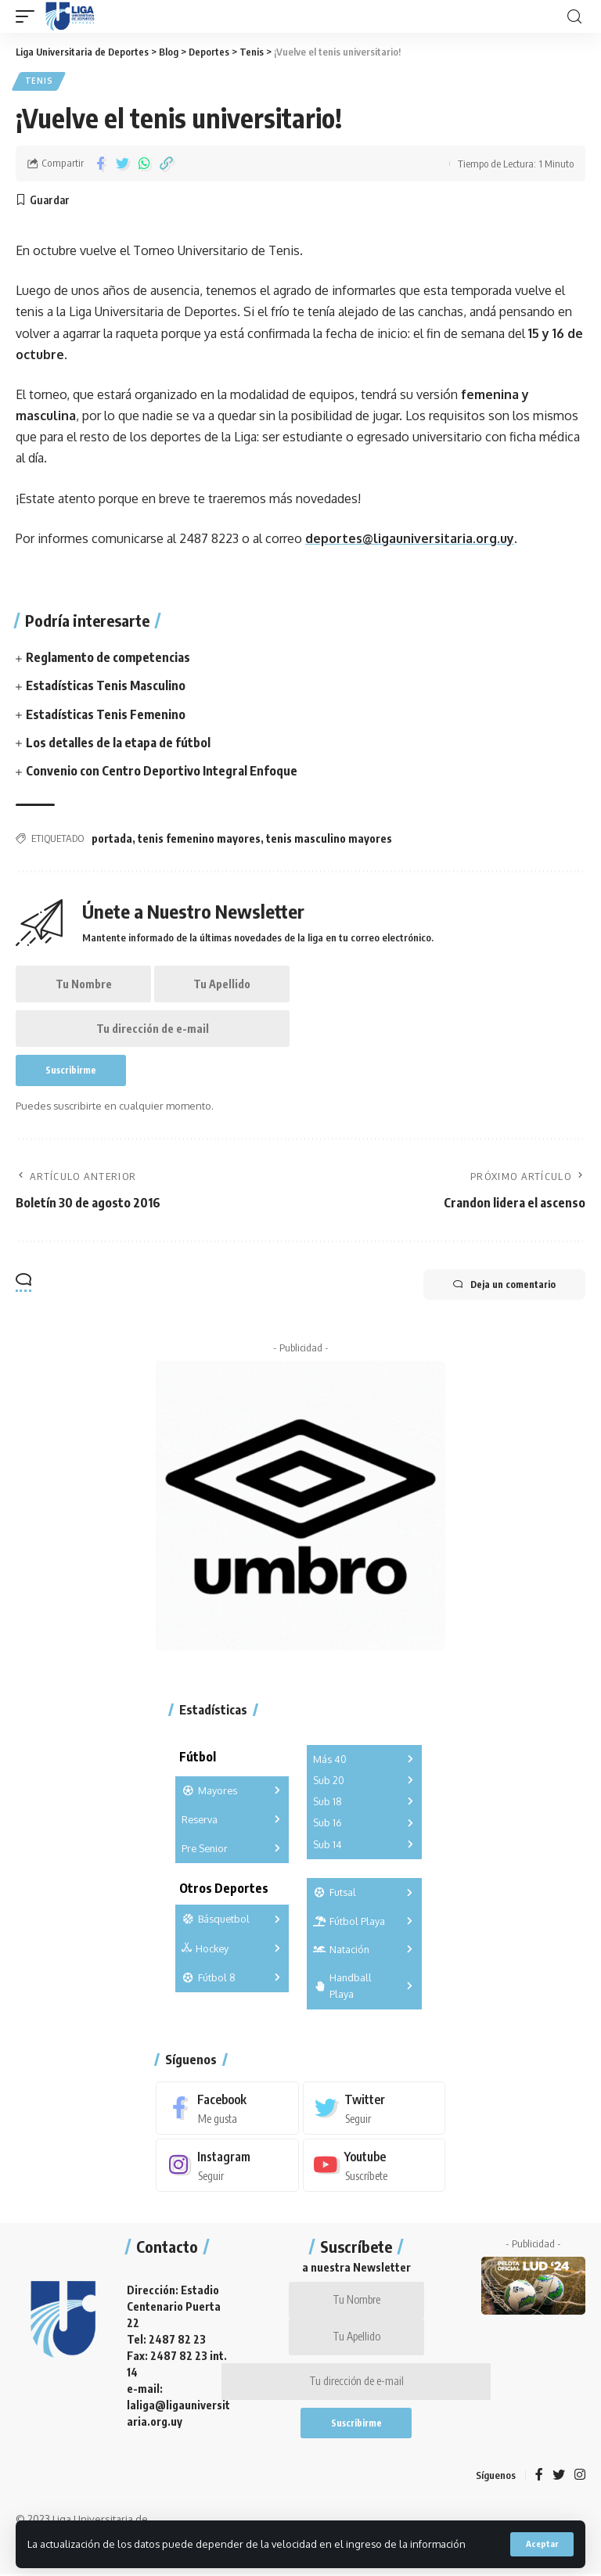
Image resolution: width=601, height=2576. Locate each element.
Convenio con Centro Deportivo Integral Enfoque (161, 767)
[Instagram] (227, 2164)
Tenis (39, 81)
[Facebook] (227, 2107)
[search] (574, 17)
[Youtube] (374, 2164)
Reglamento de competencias (108, 657)
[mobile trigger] (29, 16)
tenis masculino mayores (329, 835)
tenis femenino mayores (199, 835)
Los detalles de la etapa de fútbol (118, 739)
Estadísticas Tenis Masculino (105, 685)
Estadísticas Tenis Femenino (105, 712)
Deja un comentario (503, 1283)
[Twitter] (374, 2107)
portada (112, 835)
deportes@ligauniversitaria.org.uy (409, 538)
